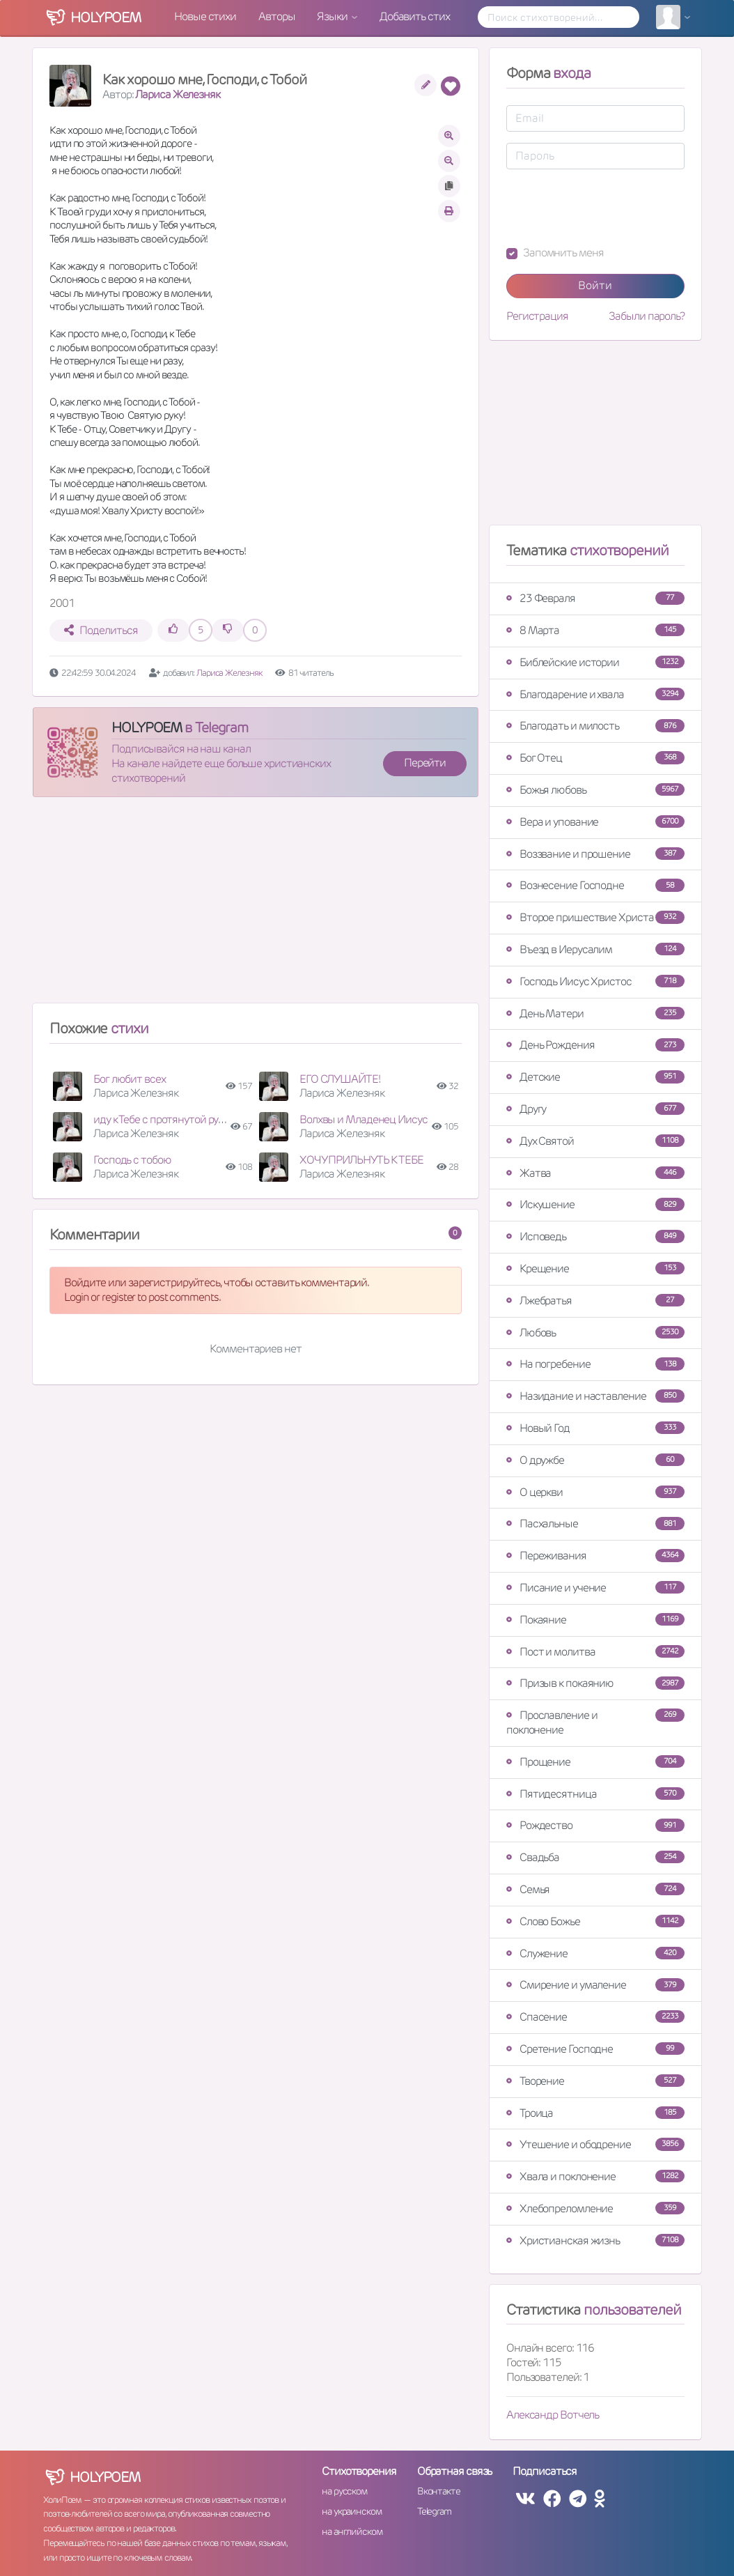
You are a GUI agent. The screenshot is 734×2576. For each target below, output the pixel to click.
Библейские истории (595, 662)
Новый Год (595, 1428)
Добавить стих (415, 16)
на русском (344, 2491)
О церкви (595, 1492)
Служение (595, 1953)
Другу (595, 1109)
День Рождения (595, 1045)
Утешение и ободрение (595, 2144)
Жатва (595, 1173)
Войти (595, 285)
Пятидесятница (595, 1794)
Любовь (595, 1332)
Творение (595, 2081)
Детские (595, 1077)
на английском (352, 2531)
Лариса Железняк (177, 94)
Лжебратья (595, 1300)
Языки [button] (333, 16)
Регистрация (537, 316)
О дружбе (595, 1460)
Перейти (425, 762)
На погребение (595, 1364)
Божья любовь (595, 789)
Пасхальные (595, 1523)
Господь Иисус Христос (595, 981)
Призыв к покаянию (595, 1683)
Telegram (434, 2511)
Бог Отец (595, 757)
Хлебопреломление (595, 2208)
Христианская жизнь (595, 2240)
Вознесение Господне (595, 885)
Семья (595, 1889)
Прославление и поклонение (595, 1722)
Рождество (595, 1825)
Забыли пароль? (647, 316)
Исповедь (595, 1236)
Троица (595, 2113)
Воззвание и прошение (595, 854)
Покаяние (595, 1619)
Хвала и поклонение (595, 2176)
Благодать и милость (595, 725)
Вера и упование (595, 822)
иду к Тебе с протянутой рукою (165, 1119)
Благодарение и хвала (595, 694)
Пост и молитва (595, 1651)
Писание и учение (595, 1587)
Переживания (595, 1555)
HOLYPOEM (146, 727)
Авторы (276, 16)
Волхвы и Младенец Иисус (363, 1119)
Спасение (595, 2017)
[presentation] (612, 207)
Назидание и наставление (595, 1396)
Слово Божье (595, 1921)
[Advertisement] (255, 905)
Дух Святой (595, 1141)
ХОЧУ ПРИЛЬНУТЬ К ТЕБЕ (361, 1159)
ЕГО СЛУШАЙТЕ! (339, 1079)
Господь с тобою (132, 1159)
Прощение (595, 1761)
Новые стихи (205, 16)
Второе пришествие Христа (595, 917)
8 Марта (595, 630)
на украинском (352, 2511)
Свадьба (595, 1857)
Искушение (595, 1204)
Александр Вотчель (552, 2414)
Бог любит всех (129, 1079)
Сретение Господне (595, 2049)
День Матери (595, 1013)
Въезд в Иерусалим (595, 949)
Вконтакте (438, 2491)
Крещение (595, 1268)
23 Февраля (595, 598)
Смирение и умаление (595, 1984)
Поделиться (100, 630)
